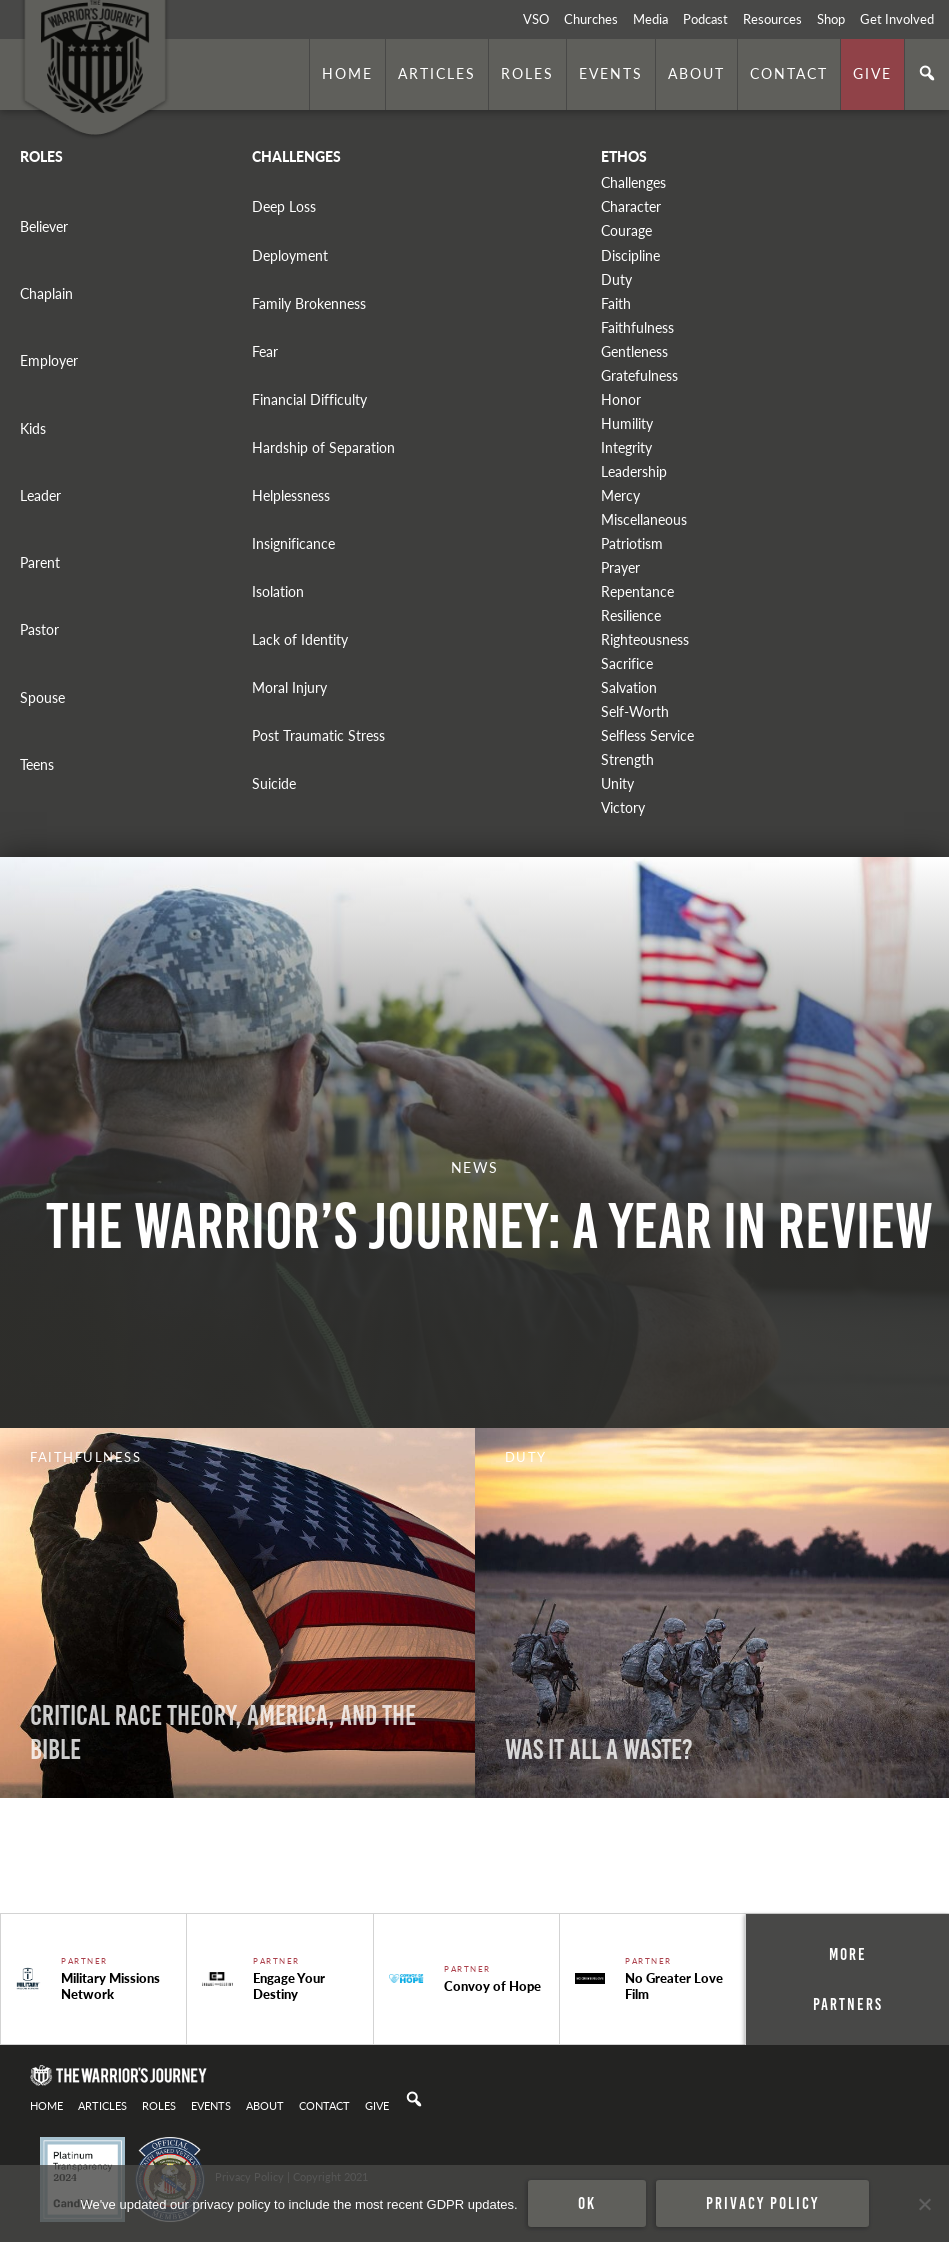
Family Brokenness (309, 303)
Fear (265, 351)
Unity (617, 783)
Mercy (620, 495)
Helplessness (291, 495)
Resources (772, 19)
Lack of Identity (300, 639)
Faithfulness (637, 327)
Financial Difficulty (309, 399)
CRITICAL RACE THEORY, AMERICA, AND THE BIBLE (223, 1733)
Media (650, 19)
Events (611, 73)
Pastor (39, 629)
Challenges (633, 182)
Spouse (42, 697)
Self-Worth (635, 711)
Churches (591, 19)
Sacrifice (627, 663)
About (696, 73)
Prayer (620, 567)
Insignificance (293, 543)
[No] (924, 2204)
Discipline (630, 255)
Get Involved (897, 19)
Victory (623, 807)
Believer (44, 226)
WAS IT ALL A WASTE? (599, 1749)
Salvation (629, 687)
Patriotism (632, 543)
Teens (37, 764)
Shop (831, 19)
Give (872, 73)
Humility (627, 423)
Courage (626, 230)
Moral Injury (289, 687)
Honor (621, 399)
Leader (40, 495)
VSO (536, 19)
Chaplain (46, 293)
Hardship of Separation (323, 447)
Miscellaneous (644, 519)
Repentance (637, 591)
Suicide (274, 783)
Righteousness (645, 639)
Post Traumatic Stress (318, 735)
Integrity (626, 447)
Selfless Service (647, 735)
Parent (40, 562)
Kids (33, 428)
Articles (437, 73)
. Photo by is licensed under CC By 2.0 (93, 1886)
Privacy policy (762, 2203)
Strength (627, 759)
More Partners (848, 1979)
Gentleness (634, 351)
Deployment (290, 255)
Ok (587, 2203)
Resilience (631, 615)
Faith (616, 303)
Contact (789, 73)
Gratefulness (639, 375)
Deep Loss (284, 206)
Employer (49, 360)
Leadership (634, 471)
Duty (616, 279)
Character (631, 206)
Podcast (705, 19)
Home (347, 73)
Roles (527, 73)
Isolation (278, 591)
